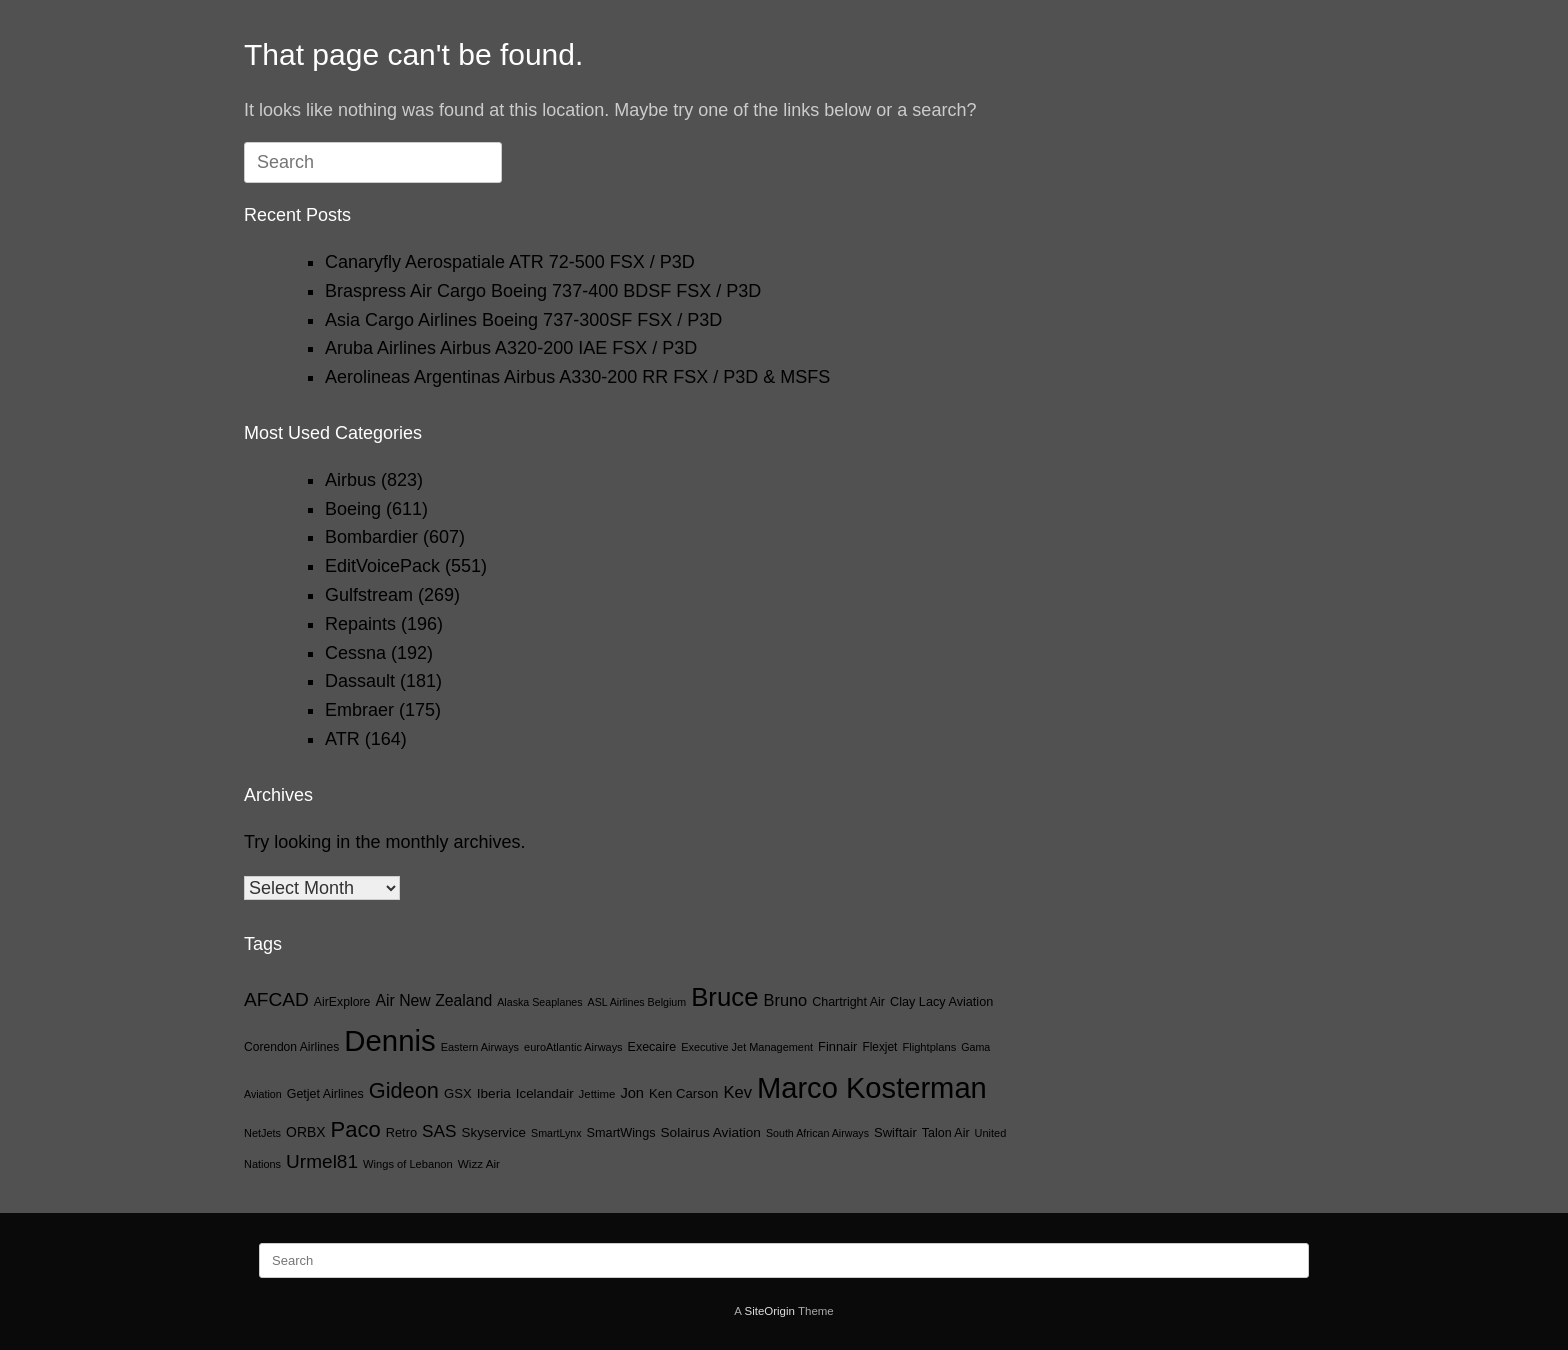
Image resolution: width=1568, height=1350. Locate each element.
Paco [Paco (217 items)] (356, 1129)
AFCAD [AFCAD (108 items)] (276, 999)
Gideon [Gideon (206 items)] (404, 1090)
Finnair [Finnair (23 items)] (837, 1046)
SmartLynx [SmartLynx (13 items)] (556, 1133)
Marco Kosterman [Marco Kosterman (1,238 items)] (872, 1088)
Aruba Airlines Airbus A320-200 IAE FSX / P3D (511, 348)
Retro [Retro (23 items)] (401, 1132)
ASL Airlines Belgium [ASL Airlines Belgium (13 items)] (637, 1002)
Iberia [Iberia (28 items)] (494, 1093)
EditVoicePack (382, 566)
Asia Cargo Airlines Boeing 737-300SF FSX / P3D (523, 320)
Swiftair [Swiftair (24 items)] (895, 1132)
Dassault (360, 681)
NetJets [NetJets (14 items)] (262, 1133)
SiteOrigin (769, 1311)
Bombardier (371, 537)
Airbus (350, 480)
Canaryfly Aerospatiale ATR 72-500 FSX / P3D (510, 262)
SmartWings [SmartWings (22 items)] (621, 1133)
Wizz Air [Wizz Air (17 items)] (479, 1163)
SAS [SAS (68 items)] (439, 1131)
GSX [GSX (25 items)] (458, 1093)
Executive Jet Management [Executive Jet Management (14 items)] (747, 1047)
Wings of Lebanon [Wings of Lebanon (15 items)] (408, 1164)
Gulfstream (369, 595)
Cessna (355, 653)
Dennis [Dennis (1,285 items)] (389, 1040)
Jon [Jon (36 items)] (632, 1093)
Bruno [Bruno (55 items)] (786, 1000)
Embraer (359, 710)
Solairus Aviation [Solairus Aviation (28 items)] (711, 1132)
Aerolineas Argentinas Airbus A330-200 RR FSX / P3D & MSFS (577, 377)
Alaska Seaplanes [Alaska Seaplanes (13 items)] (539, 1002)
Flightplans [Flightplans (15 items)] (929, 1047)
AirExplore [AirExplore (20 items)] (342, 1002)
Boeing (353, 509)
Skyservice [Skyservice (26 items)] (494, 1132)
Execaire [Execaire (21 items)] (652, 1047)
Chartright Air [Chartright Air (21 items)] (848, 1002)
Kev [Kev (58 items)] (737, 1092)
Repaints (360, 624)
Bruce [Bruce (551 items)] (724, 997)
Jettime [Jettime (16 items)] (597, 1094)
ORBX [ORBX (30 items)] (305, 1132)
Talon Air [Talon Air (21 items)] (946, 1133)
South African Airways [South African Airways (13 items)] (817, 1133)
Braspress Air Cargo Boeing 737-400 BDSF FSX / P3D (543, 291)
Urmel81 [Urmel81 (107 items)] (322, 1161)
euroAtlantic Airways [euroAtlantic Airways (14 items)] (573, 1047)
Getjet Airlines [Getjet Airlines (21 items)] (325, 1094)
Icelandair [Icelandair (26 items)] (545, 1093)
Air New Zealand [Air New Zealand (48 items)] (433, 1000)
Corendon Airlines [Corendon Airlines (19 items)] (291, 1047)
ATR (342, 739)
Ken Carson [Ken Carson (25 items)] (683, 1093)
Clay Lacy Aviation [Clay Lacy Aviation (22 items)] (941, 1002)
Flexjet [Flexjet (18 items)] (879, 1047)
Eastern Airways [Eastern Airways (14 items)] (480, 1047)
